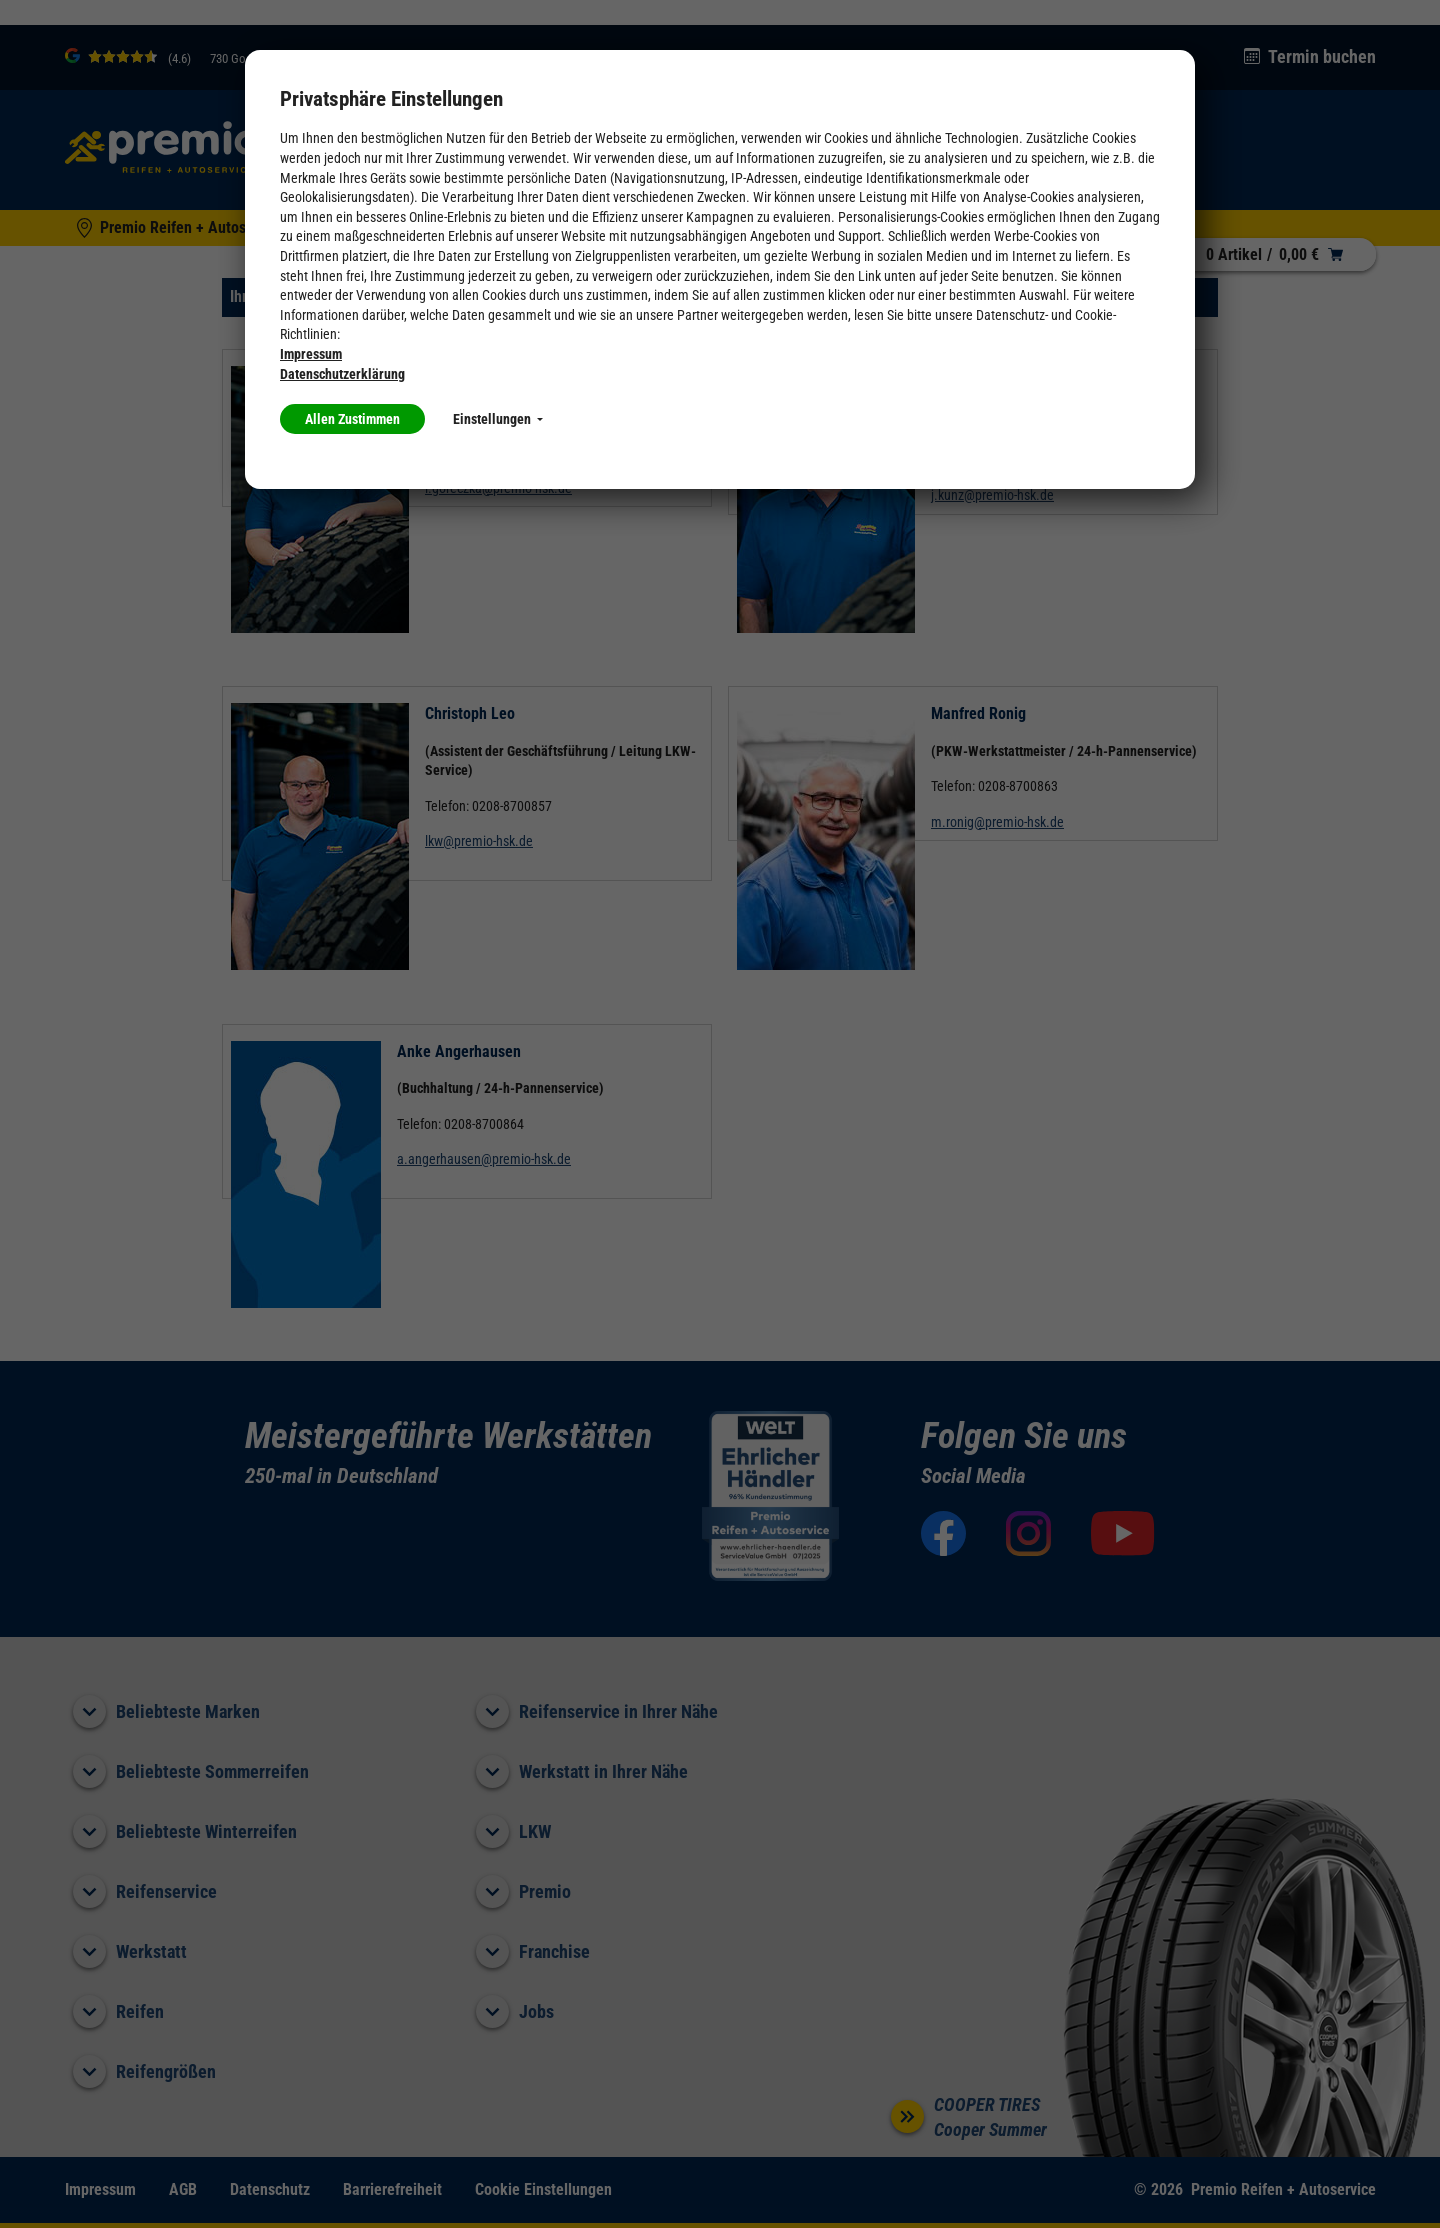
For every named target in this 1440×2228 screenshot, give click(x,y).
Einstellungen (498, 419)
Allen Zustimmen (352, 419)
